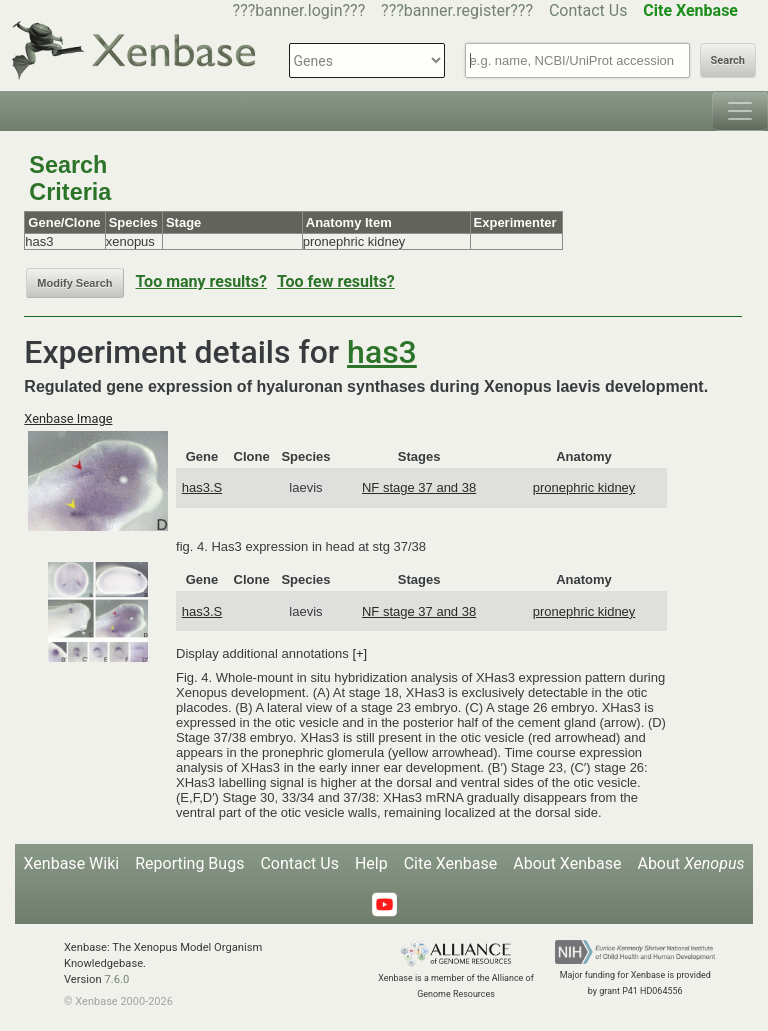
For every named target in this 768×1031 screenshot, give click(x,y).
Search (728, 60)
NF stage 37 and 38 (419, 487)
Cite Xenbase (451, 863)
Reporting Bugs (189, 863)
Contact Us (588, 10)
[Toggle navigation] (740, 111)
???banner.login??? (299, 10)
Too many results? (201, 281)
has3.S (202, 487)
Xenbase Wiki (72, 863)
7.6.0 (116, 979)
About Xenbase (567, 863)
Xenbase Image (68, 418)
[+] (359, 653)
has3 (382, 352)
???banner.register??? (457, 10)
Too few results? (336, 281)
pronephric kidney (584, 487)
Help (371, 863)
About (690, 863)
